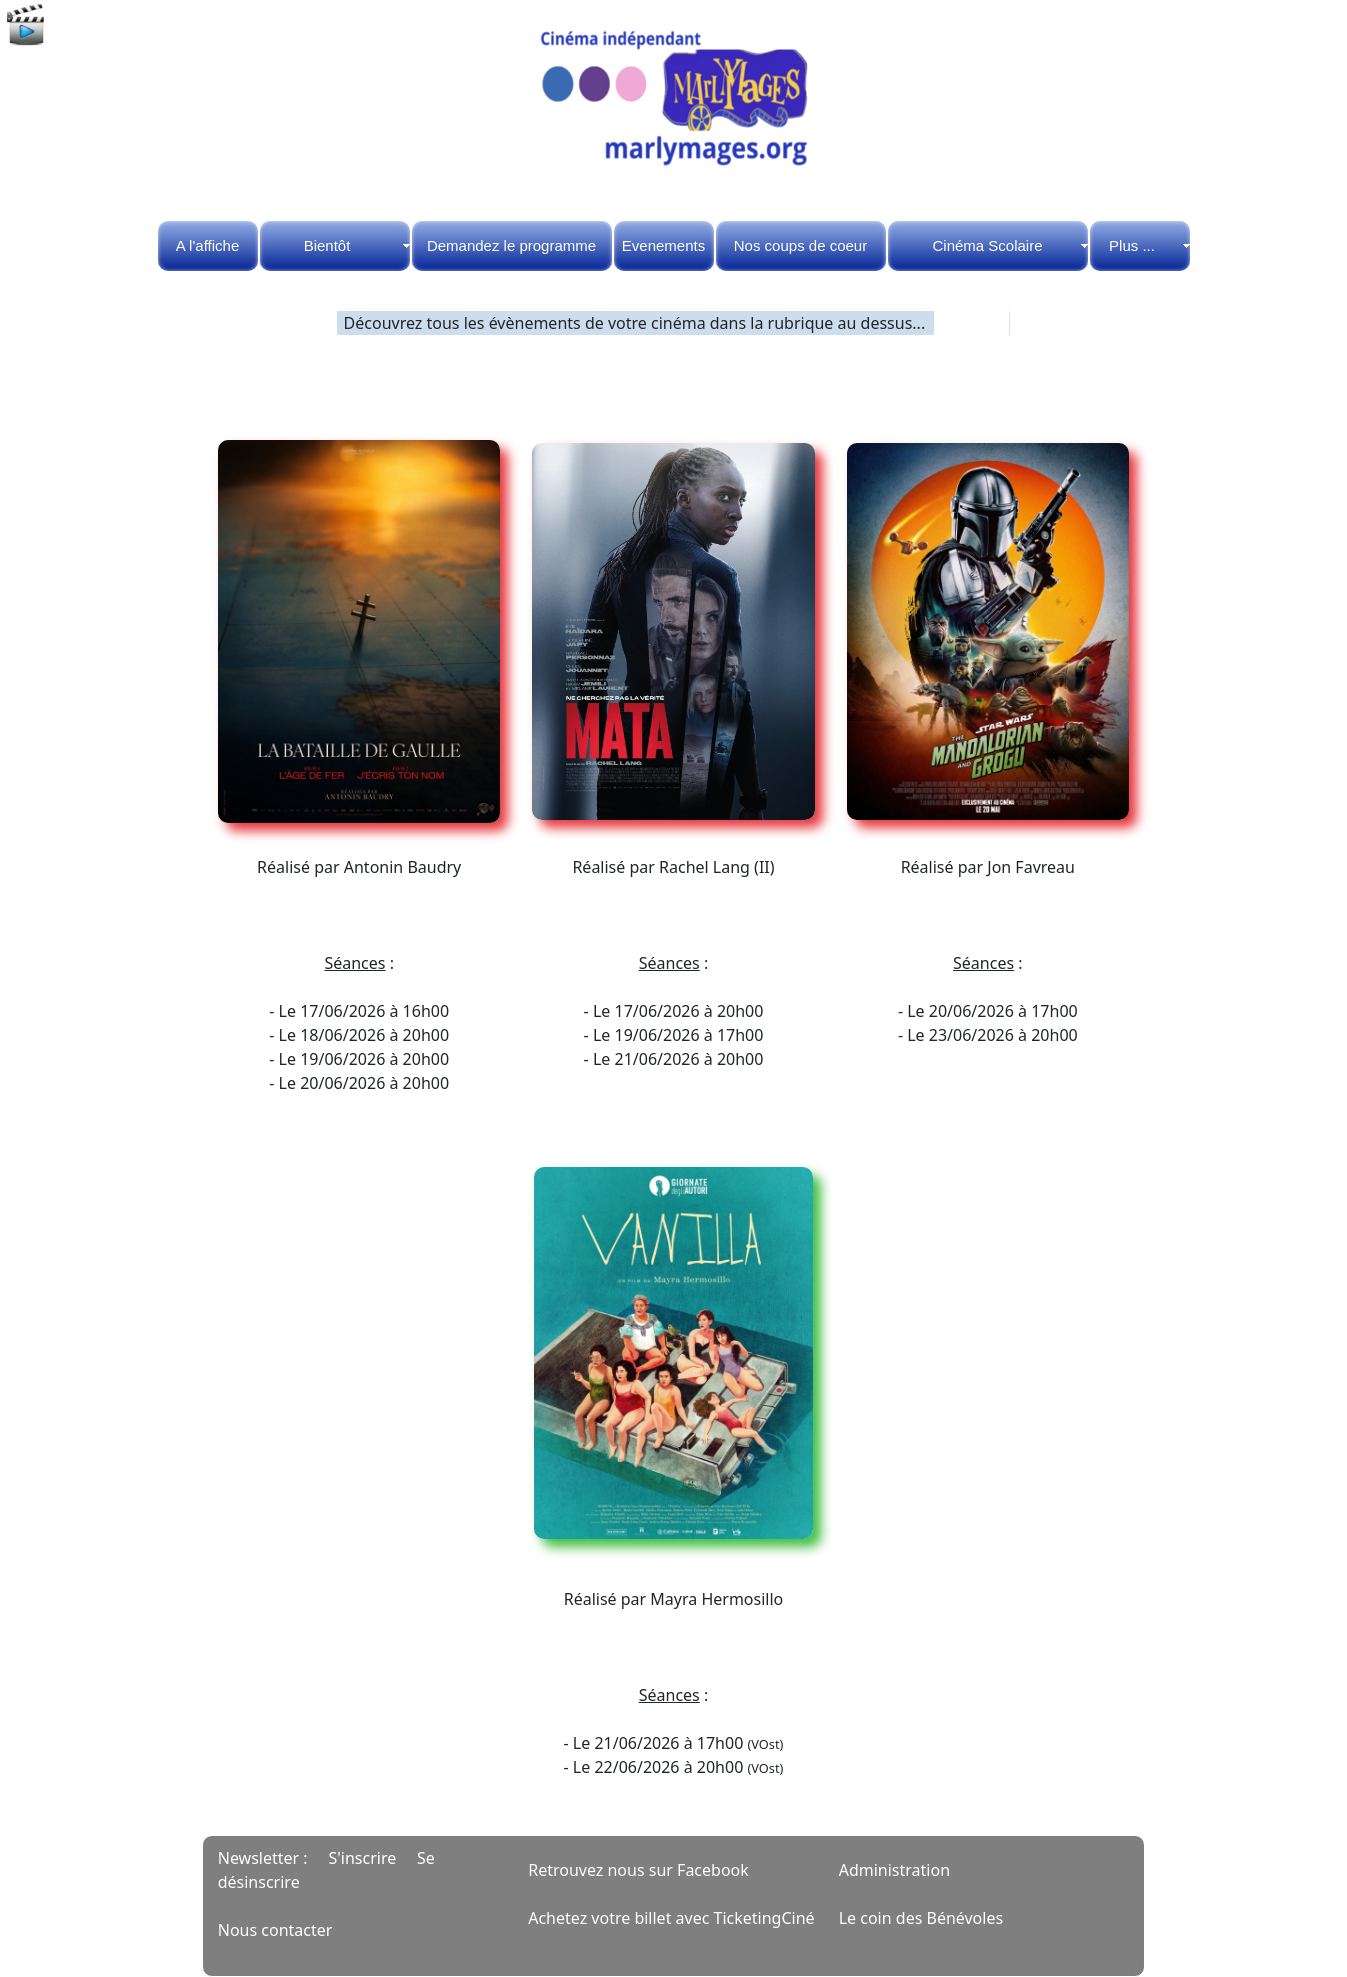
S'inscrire (362, 1858)
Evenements (663, 245)
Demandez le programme (511, 245)
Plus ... (1132, 245)
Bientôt (327, 245)
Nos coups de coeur (800, 245)
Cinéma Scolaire (987, 245)
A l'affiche (207, 245)
